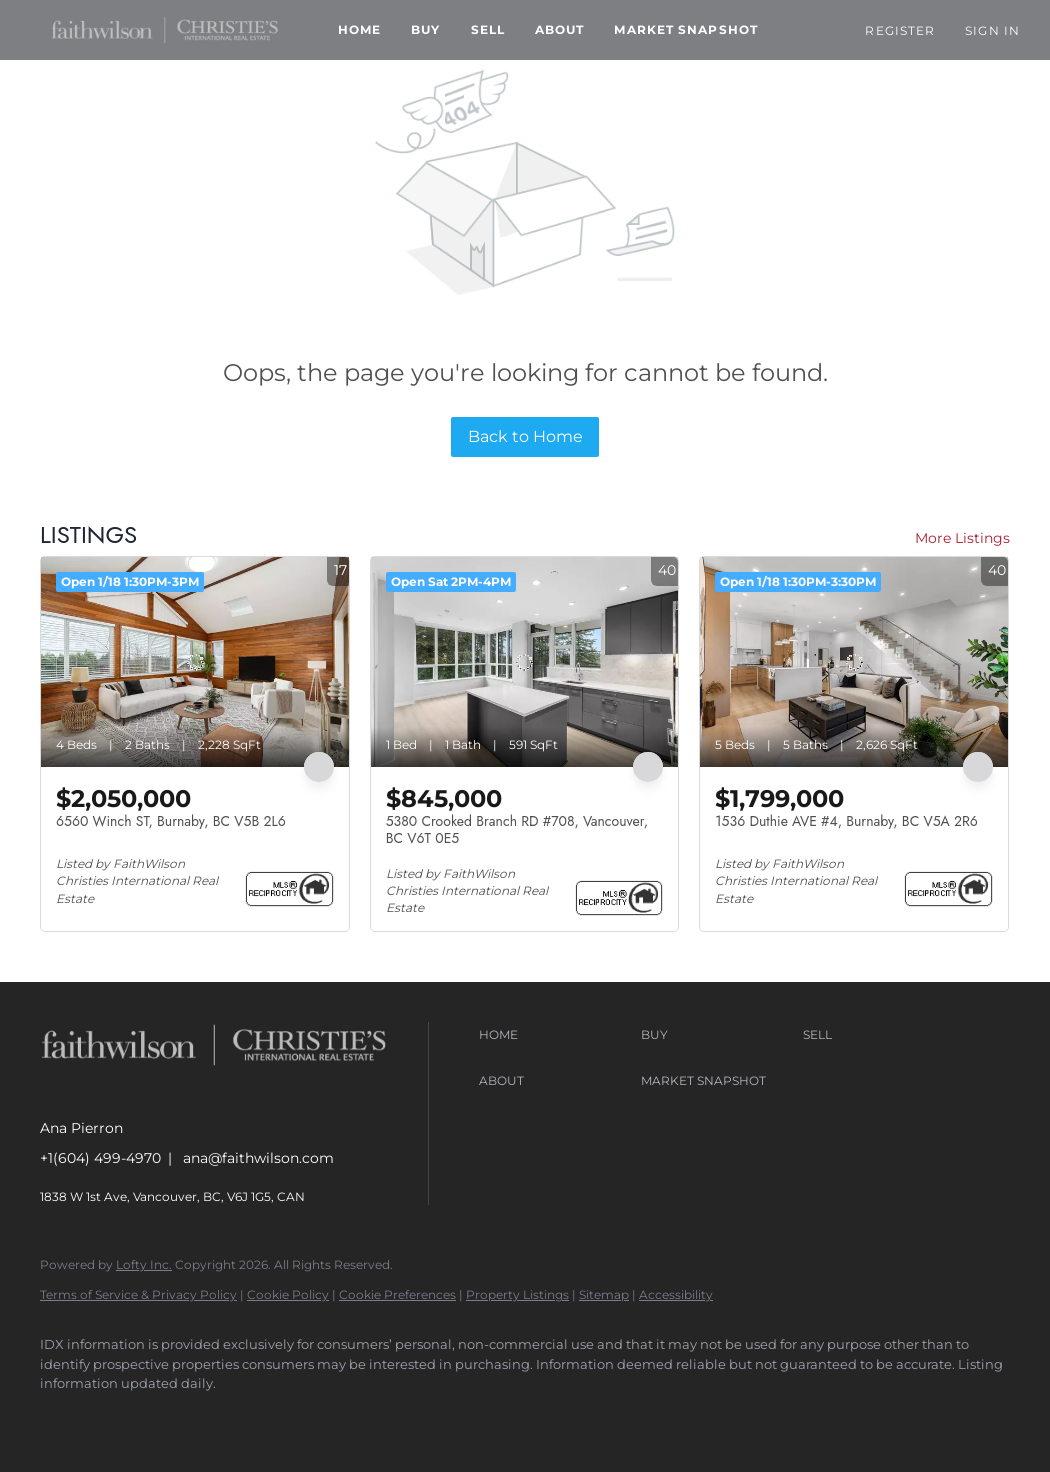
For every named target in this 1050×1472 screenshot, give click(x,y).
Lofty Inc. (144, 1264)
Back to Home (525, 436)
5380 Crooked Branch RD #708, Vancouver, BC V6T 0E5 (517, 830)
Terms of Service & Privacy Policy (138, 1294)
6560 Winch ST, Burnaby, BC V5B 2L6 (171, 821)
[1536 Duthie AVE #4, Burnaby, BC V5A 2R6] (854, 662)
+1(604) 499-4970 (100, 1158)
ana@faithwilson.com (258, 1158)
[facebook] (64, 1418)
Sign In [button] (992, 30)
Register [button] (900, 30)
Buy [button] (425, 29)
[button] (164, 30)
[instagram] (122, 1418)
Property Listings (517, 1294)
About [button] (560, 29)
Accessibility (676, 1294)
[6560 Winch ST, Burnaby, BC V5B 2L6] (195, 662)
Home (359, 29)
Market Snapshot (686, 29)
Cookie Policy (288, 1294)
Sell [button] (488, 29)
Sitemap (604, 1294)
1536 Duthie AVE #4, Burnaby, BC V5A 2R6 (846, 821)
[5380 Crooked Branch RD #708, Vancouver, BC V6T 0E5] (525, 662)
